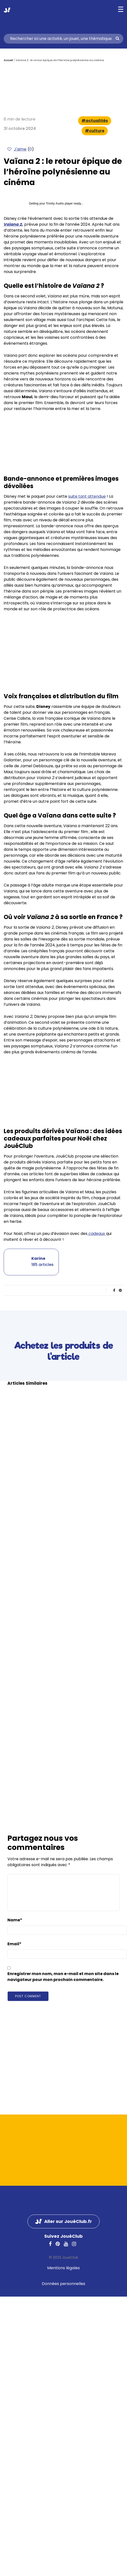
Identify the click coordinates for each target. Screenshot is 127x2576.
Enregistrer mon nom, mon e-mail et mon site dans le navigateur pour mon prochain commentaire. (63, 1976)
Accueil (8, 60)
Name (14, 1920)
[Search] (62, 38)
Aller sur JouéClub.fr (7, 10)
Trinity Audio (55, 203)
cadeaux (96, 1233)
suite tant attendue (87, 496)
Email (14, 1944)
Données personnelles (63, 2283)
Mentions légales (63, 2268)
